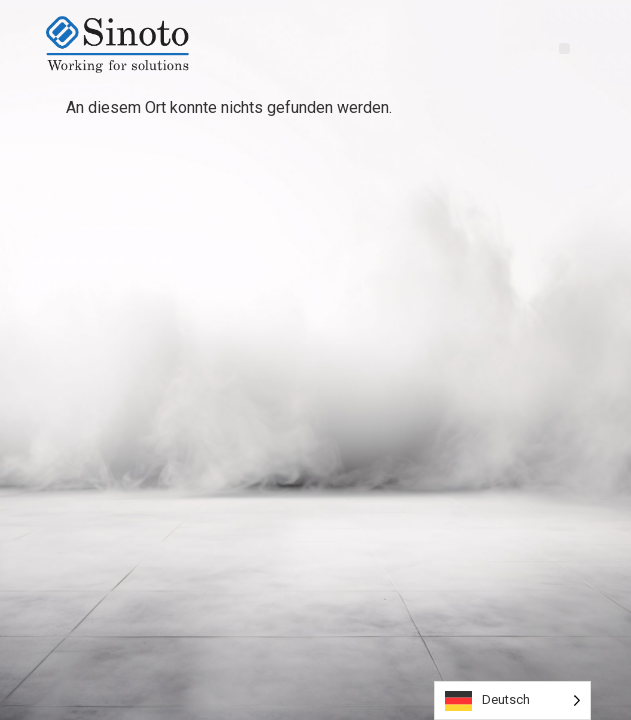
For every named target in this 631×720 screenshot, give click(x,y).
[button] (564, 48)
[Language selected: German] (512, 700)
